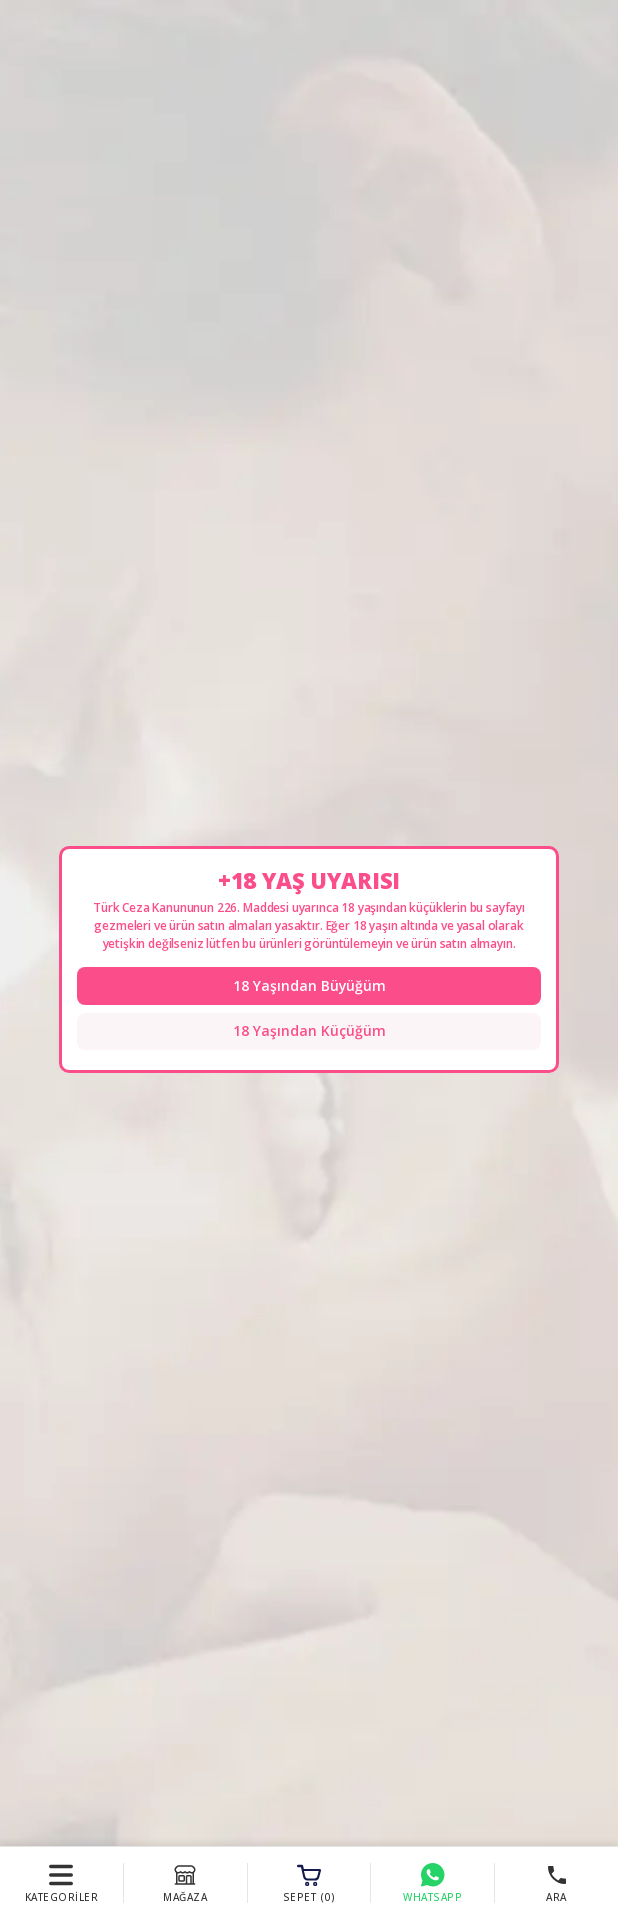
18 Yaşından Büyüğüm (309, 985)
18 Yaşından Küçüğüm (309, 1031)
